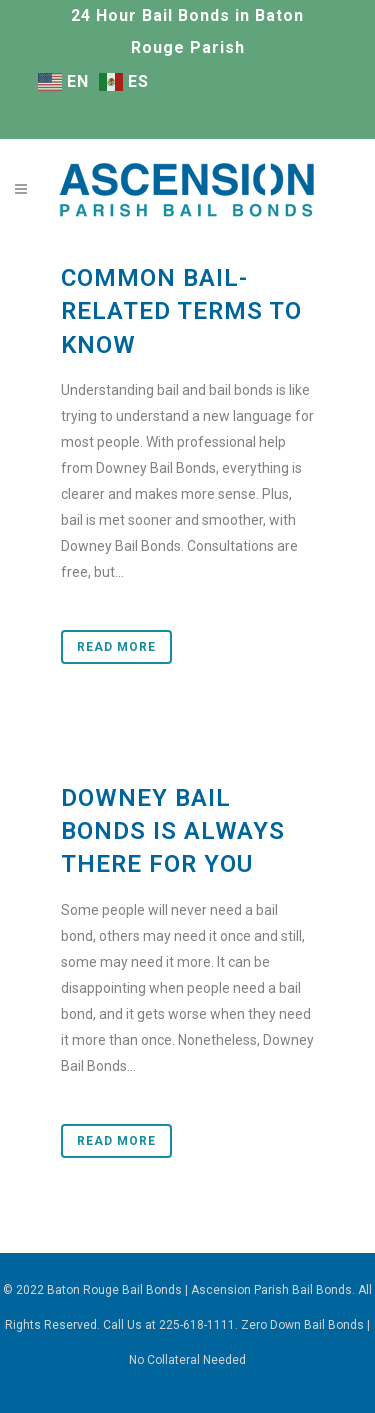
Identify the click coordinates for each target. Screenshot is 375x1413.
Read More (116, 647)
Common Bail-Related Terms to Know (181, 311)
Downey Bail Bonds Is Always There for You (173, 831)
